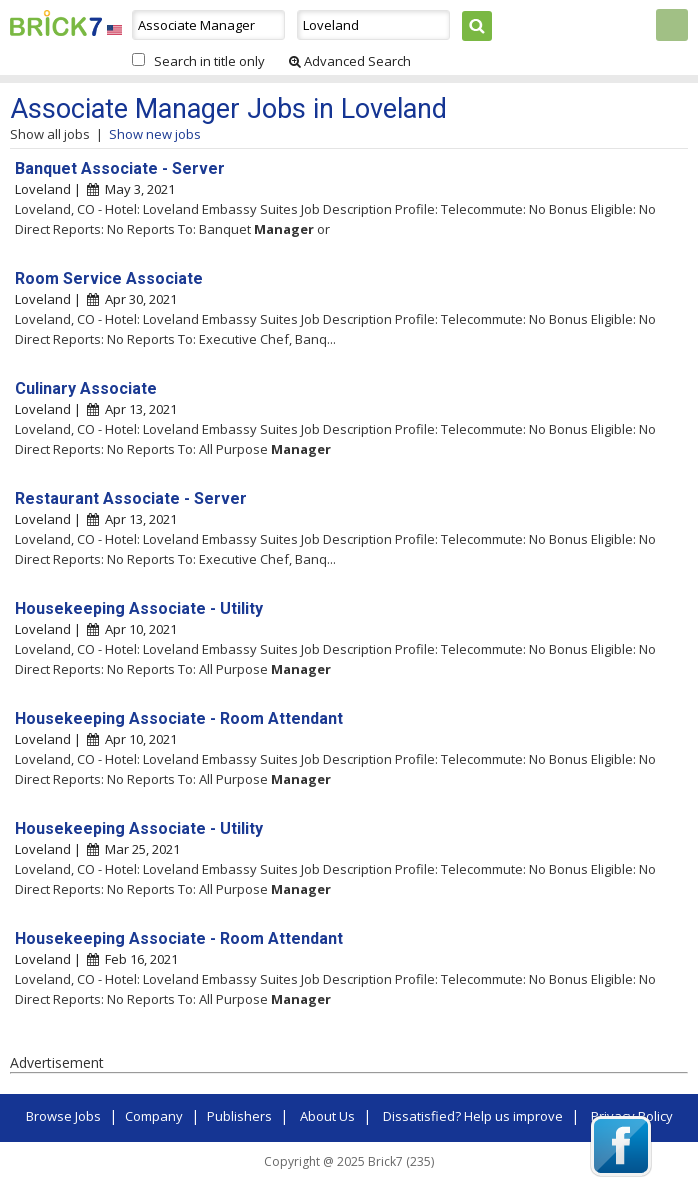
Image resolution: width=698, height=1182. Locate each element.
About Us (327, 1116)
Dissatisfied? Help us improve (473, 1116)
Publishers (239, 1116)
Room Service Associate (109, 278)
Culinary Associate (86, 388)
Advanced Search (350, 61)
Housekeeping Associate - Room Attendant (179, 718)
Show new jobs (155, 134)
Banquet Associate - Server (120, 168)
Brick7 (56, 23)
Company (154, 1116)
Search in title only (209, 61)
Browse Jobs (63, 1116)
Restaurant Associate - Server (131, 498)
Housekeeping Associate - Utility (139, 608)
